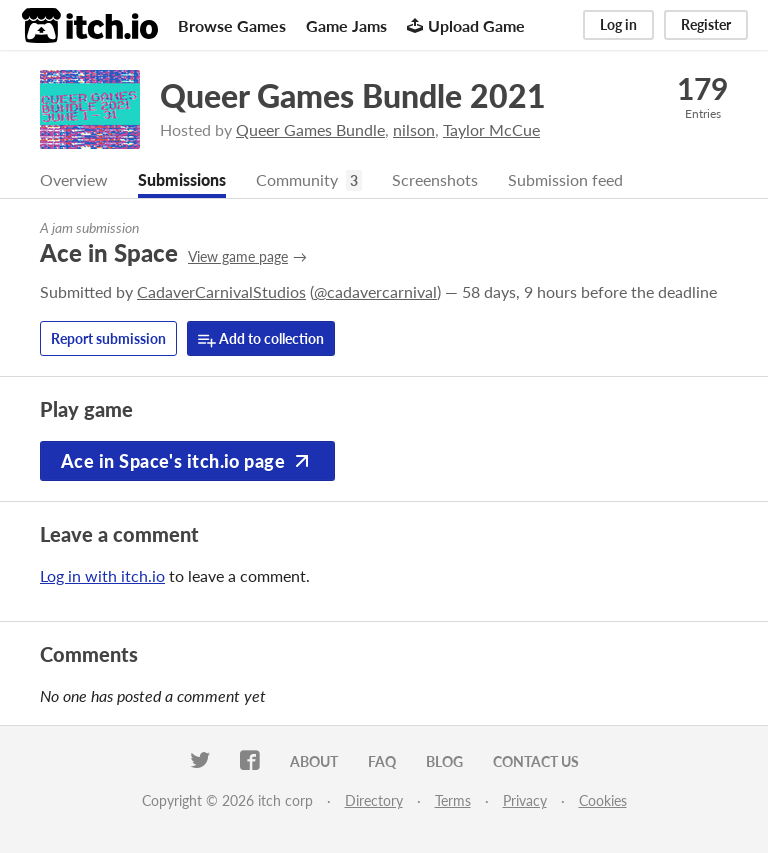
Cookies (603, 800)
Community (297, 179)
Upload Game (466, 25)
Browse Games (232, 25)
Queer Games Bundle (310, 129)
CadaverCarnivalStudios (221, 291)
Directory (374, 800)
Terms (453, 800)
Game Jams (346, 25)
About (314, 761)
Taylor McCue (491, 129)
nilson (414, 129)
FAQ (382, 761)
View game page (238, 256)
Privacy (525, 800)
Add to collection (261, 339)
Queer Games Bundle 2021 (353, 95)
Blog (444, 761)
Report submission (108, 338)
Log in (618, 24)
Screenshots (435, 179)
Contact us (536, 761)
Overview (74, 179)
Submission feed (565, 179)
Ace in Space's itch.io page (187, 461)
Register (706, 24)
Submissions (182, 179)
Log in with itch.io (102, 575)
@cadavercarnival (375, 291)
